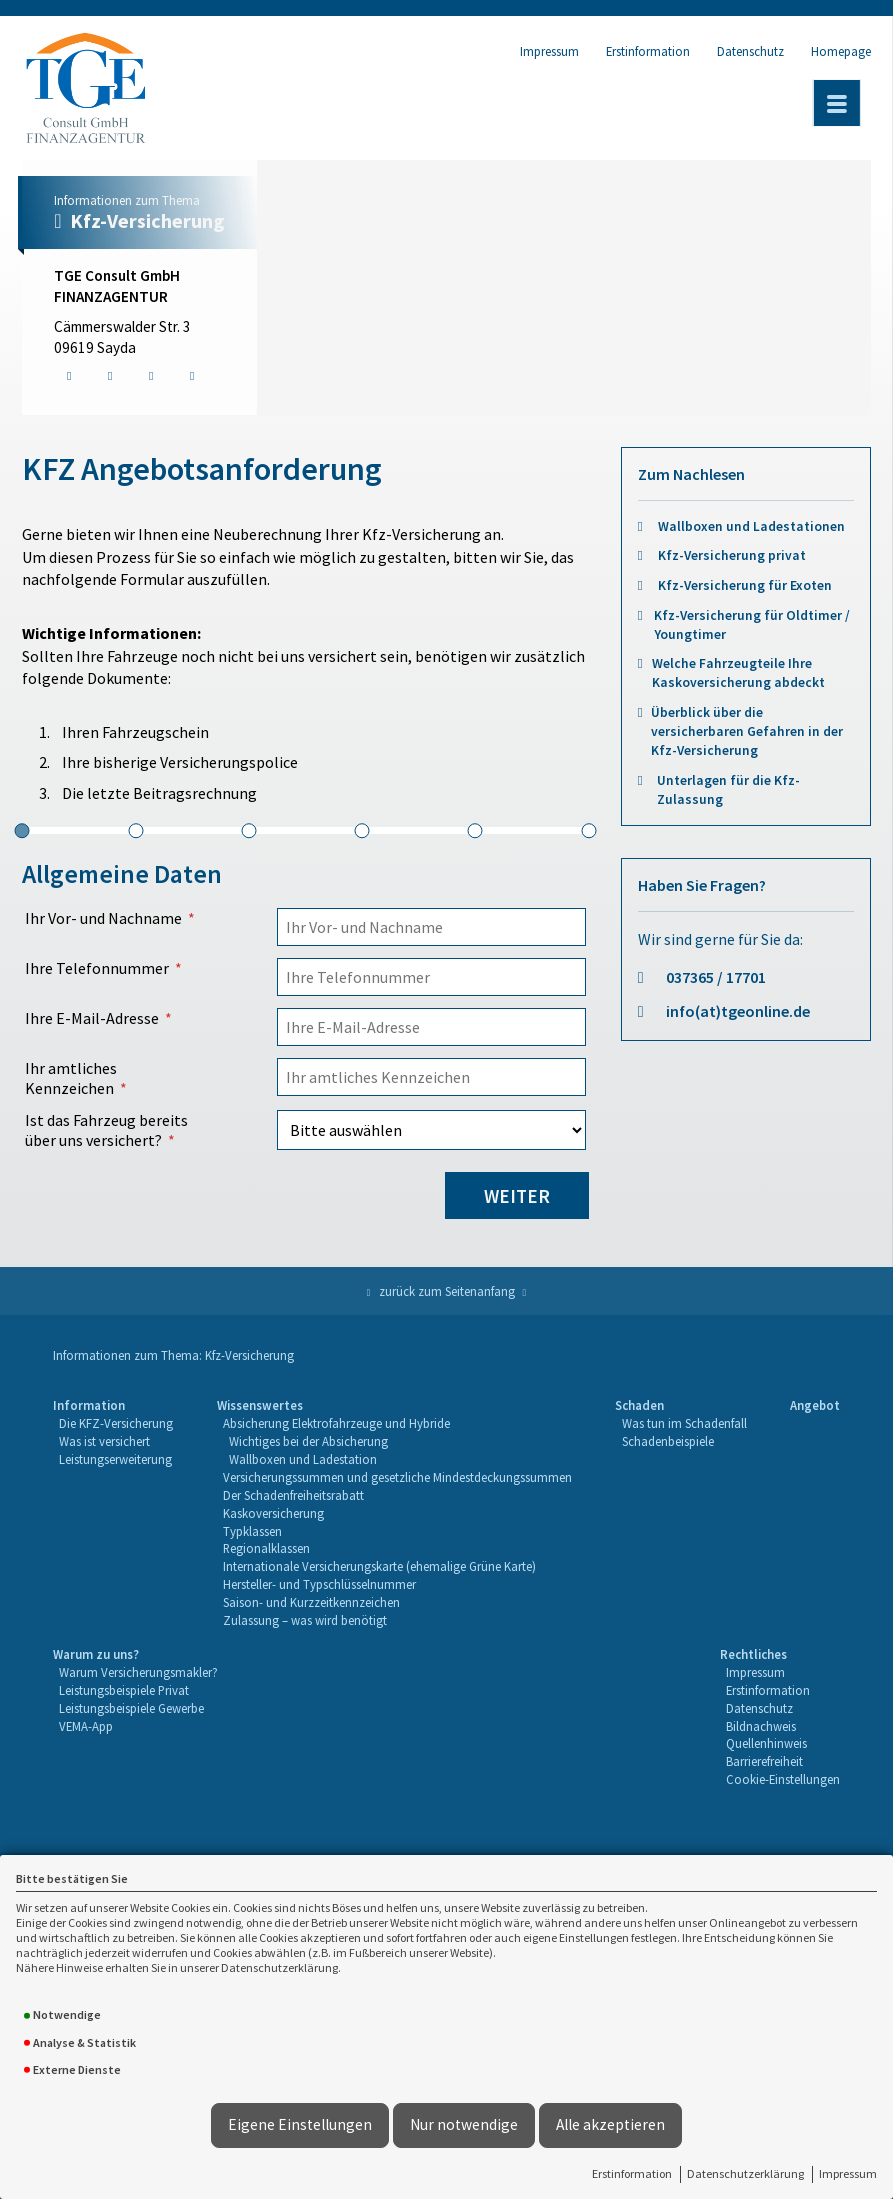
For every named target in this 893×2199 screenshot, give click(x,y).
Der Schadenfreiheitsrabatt (293, 1495)
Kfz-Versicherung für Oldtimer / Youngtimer (752, 625)
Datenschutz (750, 51)
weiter (517, 1196)
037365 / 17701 (716, 977)
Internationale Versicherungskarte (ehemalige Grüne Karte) (379, 1566)
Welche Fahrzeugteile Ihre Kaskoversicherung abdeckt (738, 673)
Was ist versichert (104, 1441)
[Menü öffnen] (837, 103)
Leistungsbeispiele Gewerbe (131, 1708)
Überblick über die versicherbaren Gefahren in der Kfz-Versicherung (747, 731)
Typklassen (252, 1531)
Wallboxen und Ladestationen (751, 526)
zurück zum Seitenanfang (447, 1291)
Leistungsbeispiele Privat (124, 1690)
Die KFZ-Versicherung (116, 1423)
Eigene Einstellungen (300, 2124)
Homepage (841, 51)
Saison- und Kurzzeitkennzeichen (311, 1602)
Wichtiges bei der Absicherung (308, 1441)
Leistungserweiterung (115, 1459)
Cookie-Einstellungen (783, 1779)
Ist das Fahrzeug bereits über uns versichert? (106, 1130)
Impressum (848, 2173)
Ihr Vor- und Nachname (103, 918)
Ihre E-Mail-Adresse (92, 1018)
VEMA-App (86, 1726)
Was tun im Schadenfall (684, 1423)
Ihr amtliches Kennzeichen (71, 1078)
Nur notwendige (464, 2124)
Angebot (815, 1405)
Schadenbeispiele (668, 1441)
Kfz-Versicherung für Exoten (745, 585)
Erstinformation (632, 2173)
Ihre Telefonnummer (97, 968)
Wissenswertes (260, 1405)
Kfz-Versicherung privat (732, 555)
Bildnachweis (761, 1726)
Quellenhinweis (766, 1743)
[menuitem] (113, 1513)
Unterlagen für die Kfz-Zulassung (728, 790)
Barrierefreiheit (764, 1761)
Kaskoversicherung (273, 1513)
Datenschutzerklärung (745, 2173)
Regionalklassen (266, 1548)
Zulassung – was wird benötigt (305, 1620)
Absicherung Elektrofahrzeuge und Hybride (336, 1423)
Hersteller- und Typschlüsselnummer (319, 1584)
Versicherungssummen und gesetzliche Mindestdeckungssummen (397, 1477)
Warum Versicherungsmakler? (138, 1672)
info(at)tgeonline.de (738, 1011)
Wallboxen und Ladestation (303, 1459)
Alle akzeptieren (610, 2124)
